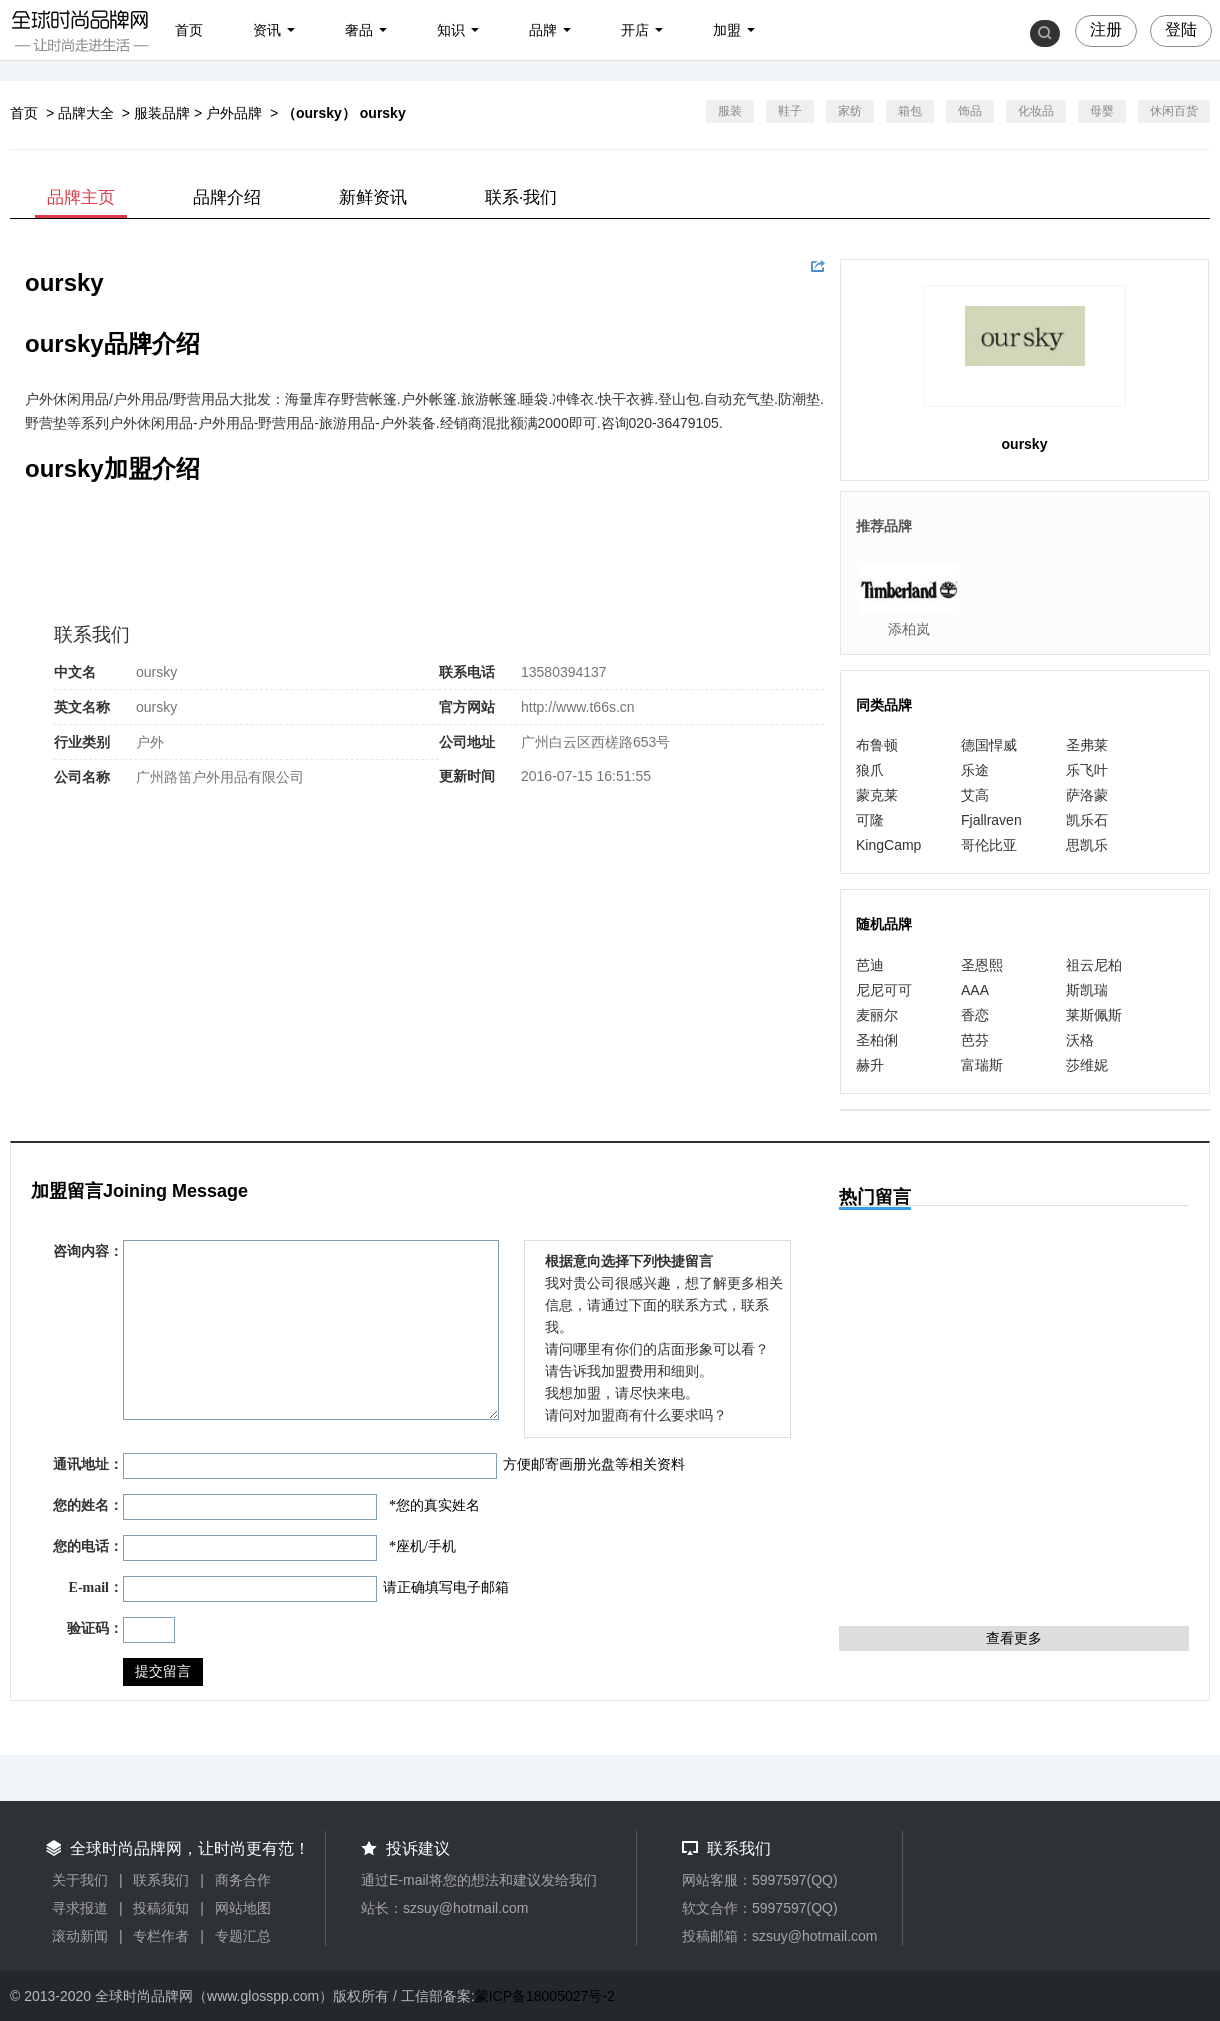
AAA (975, 990)
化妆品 (1036, 111)
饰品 (970, 111)
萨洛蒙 (1087, 795)
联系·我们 (521, 197)
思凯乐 (1087, 845)
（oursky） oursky (344, 113)
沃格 (1080, 1040)
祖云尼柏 (1094, 965)
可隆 (870, 820)
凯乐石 (1087, 820)
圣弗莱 (1087, 745)
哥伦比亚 (989, 845)
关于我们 (80, 1880)
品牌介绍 (227, 197)
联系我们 (161, 1880)
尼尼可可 (884, 990)
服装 (730, 111)
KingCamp (888, 845)
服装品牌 (162, 113)
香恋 (975, 1015)
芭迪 (870, 965)
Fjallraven (991, 820)
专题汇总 (243, 1936)
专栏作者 (161, 1936)
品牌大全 (86, 113)
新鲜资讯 (373, 197)
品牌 (543, 30)
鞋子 (790, 111)
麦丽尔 (877, 1015)
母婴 (1102, 111)
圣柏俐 (877, 1040)
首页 (189, 30)
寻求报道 (80, 1908)
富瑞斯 (982, 1065)
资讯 (267, 30)
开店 (635, 30)
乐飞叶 (1087, 770)
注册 (1106, 29)
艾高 (975, 795)
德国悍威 (989, 745)
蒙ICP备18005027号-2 (545, 1996)
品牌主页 (81, 197)
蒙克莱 (877, 795)
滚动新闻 (80, 1936)
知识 (451, 30)
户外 (150, 742)
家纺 (850, 111)
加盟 (727, 30)
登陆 (1181, 29)
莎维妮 (1087, 1065)
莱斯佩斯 (1094, 1015)
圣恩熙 (982, 965)
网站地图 (243, 1908)
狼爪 (870, 770)
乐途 (975, 770)
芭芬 (975, 1040)
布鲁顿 (877, 745)
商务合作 (243, 1880)
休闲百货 (1174, 111)
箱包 (910, 111)
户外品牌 (234, 113)
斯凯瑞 (1087, 990)
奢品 (359, 30)
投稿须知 (161, 1908)
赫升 (870, 1065)
